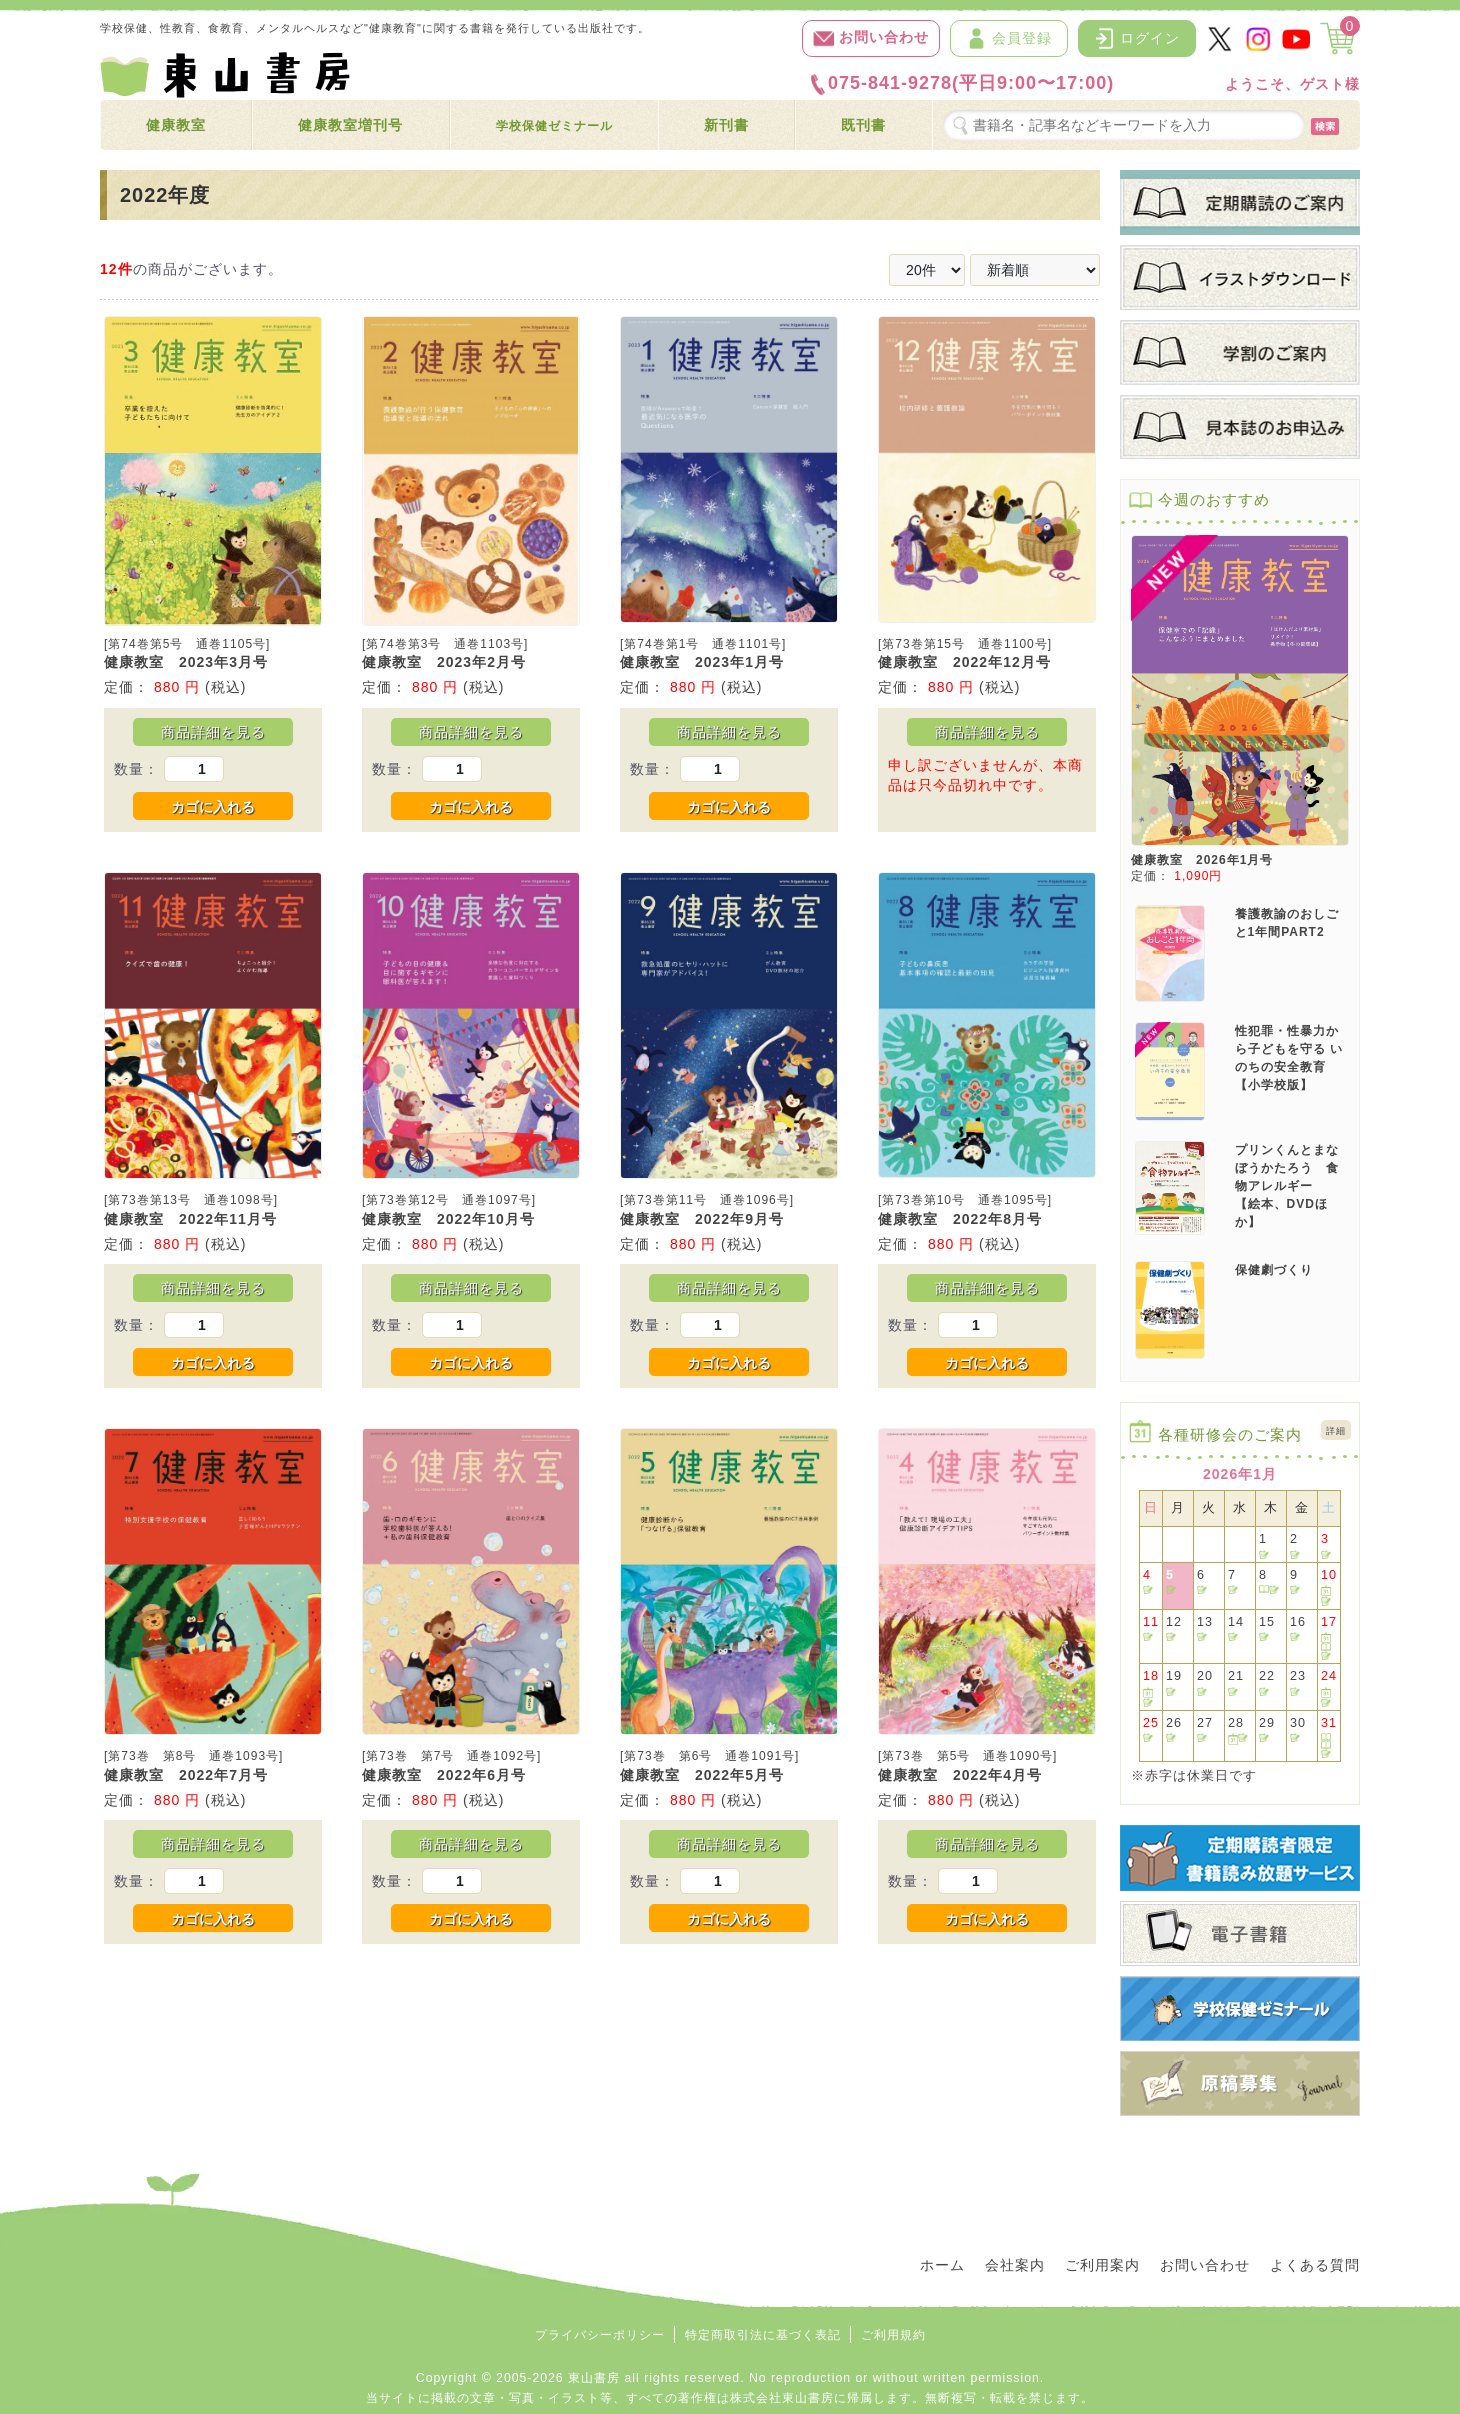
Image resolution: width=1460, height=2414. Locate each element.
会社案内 (1015, 2265)
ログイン (1137, 38)
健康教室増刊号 (350, 125)
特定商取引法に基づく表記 (763, 2335)
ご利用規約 (893, 2335)
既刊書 (863, 125)
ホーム (942, 2265)
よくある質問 (1315, 2265)
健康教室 (176, 125)
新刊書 (726, 125)
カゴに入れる (213, 807)
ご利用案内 (1102, 2265)
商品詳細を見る (213, 732)
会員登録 (1009, 38)
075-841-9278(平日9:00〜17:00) (960, 84)
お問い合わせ (871, 38)
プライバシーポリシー (600, 2335)
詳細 (1336, 1431)
